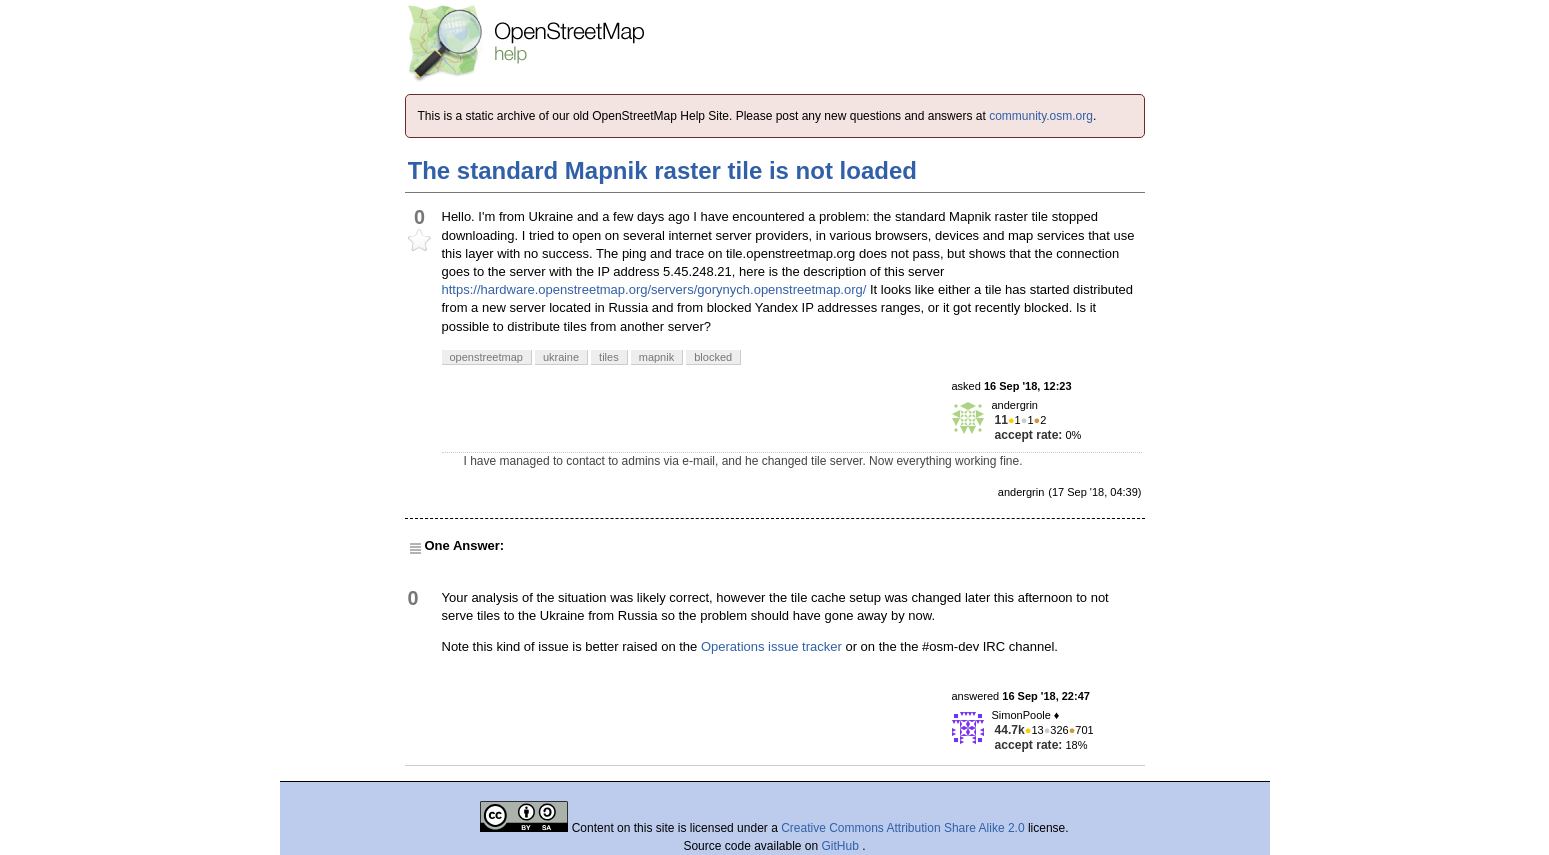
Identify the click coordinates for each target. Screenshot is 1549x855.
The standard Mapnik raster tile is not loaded (662, 170)
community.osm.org (1041, 116)
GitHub (842, 846)
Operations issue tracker (771, 646)
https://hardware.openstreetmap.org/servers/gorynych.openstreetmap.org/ (654, 289)
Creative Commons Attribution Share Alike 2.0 (902, 828)
